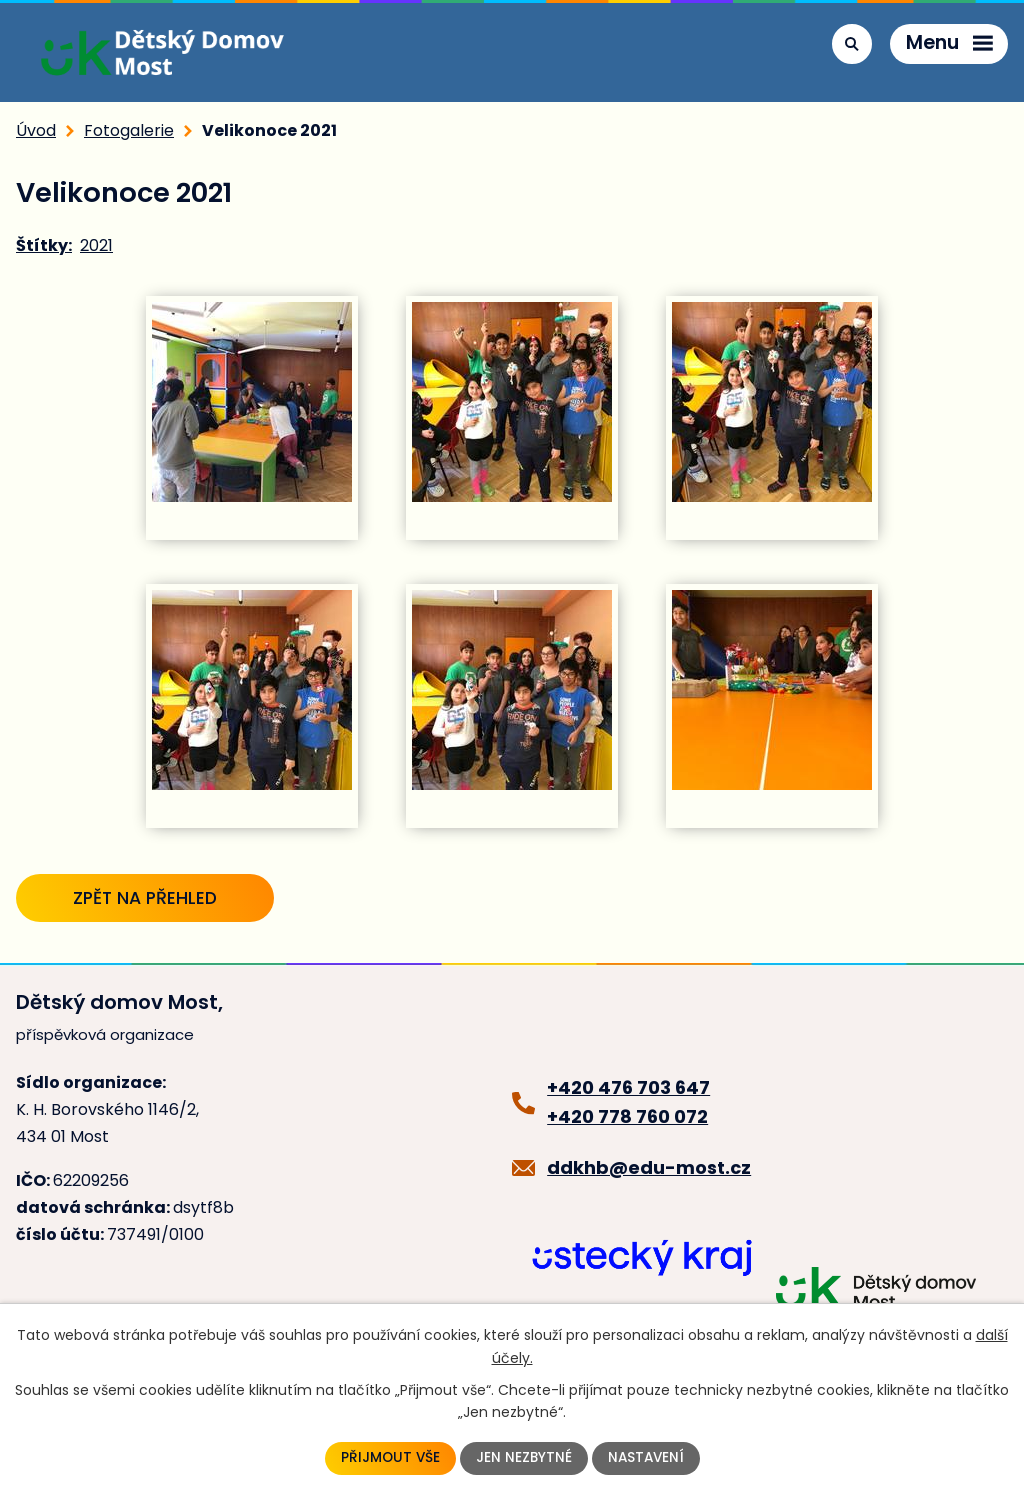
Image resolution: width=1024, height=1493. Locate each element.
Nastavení (647, 1458)
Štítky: (44, 245)
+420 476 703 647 (628, 1089)
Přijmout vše (388, 1458)
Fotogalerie (129, 130)
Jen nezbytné (523, 1458)
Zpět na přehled (155, 897)
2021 (96, 245)
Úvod (36, 130)
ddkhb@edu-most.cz (649, 1169)
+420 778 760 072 (627, 1118)
